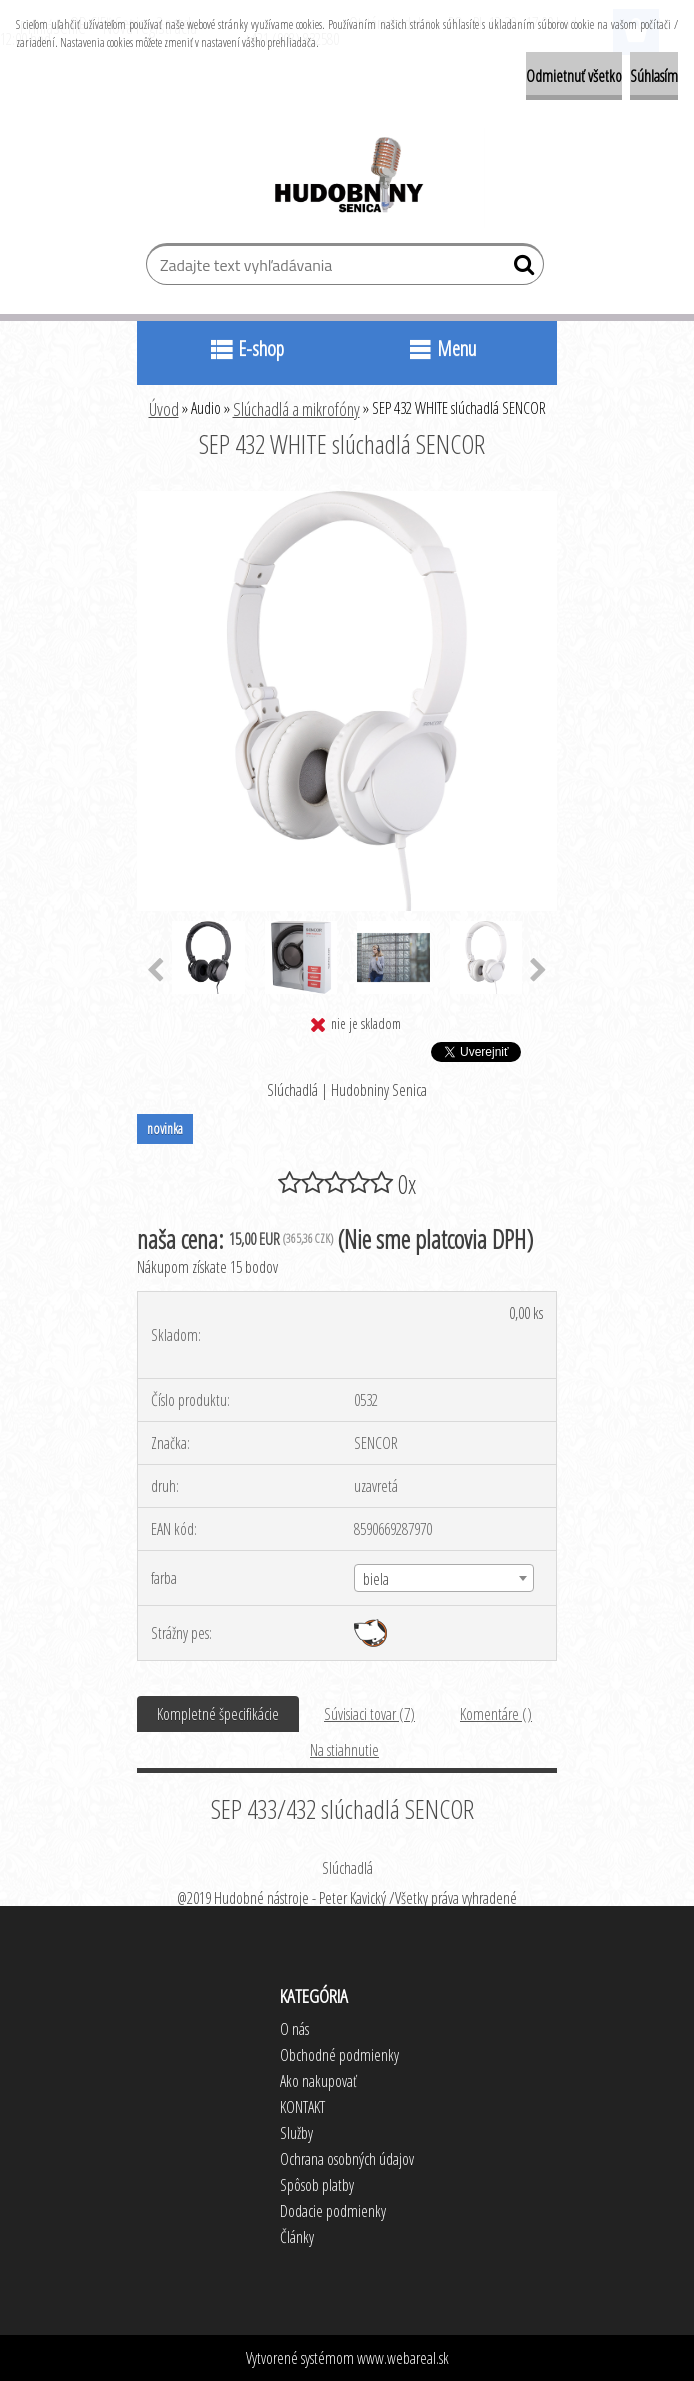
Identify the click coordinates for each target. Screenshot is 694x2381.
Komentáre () (496, 1714)
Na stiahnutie (344, 1750)
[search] (520, 269)
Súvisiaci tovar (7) (369, 1714)
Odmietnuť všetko (574, 76)
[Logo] (347, 178)
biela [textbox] (376, 1579)
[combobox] (443, 1578)
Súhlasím (654, 76)
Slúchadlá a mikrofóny (296, 409)
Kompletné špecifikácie (218, 1714)
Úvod (164, 409)
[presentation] (155, 971)
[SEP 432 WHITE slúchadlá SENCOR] (347, 499)
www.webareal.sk (403, 2358)
